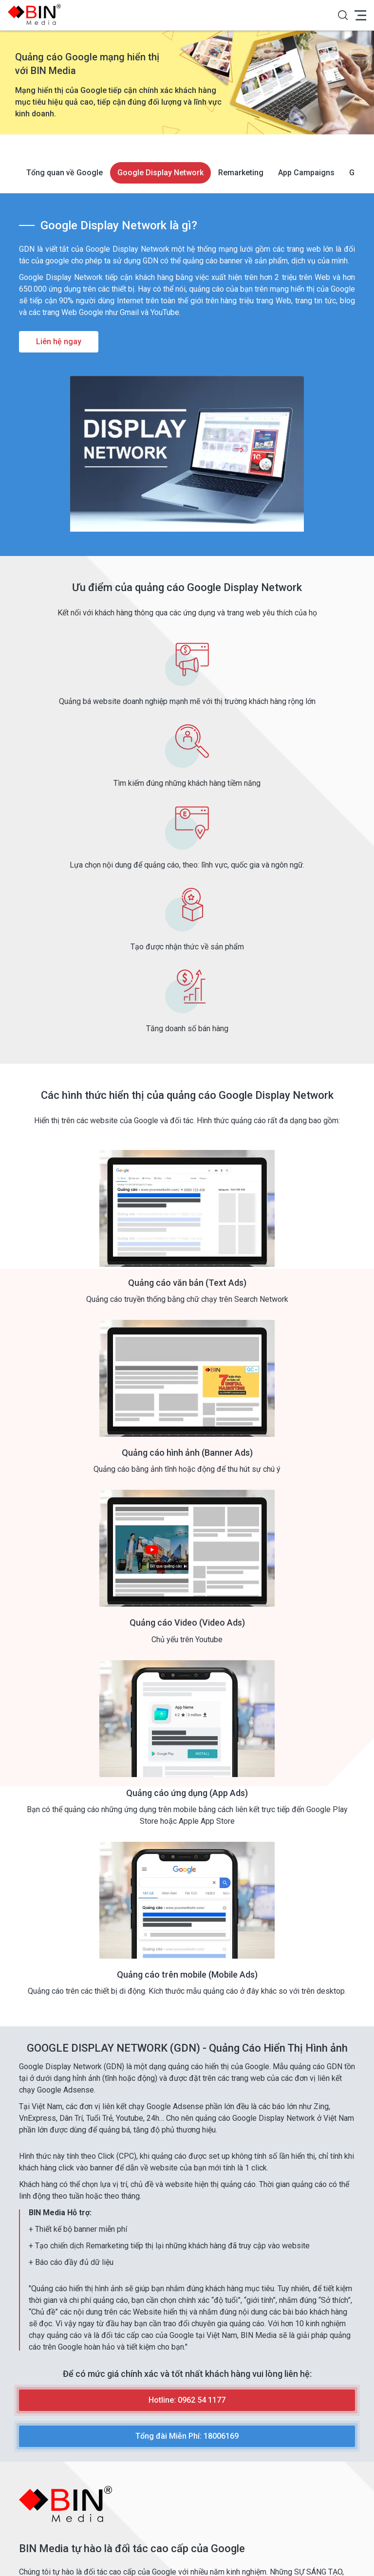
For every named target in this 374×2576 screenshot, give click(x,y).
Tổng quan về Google (64, 172)
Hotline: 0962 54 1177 (187, 2400)
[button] (343, 15)
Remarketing (240, 172)
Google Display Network (160, 172)
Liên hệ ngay (58, 341)
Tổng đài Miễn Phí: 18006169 (187, 2436)
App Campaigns (306, 172)
